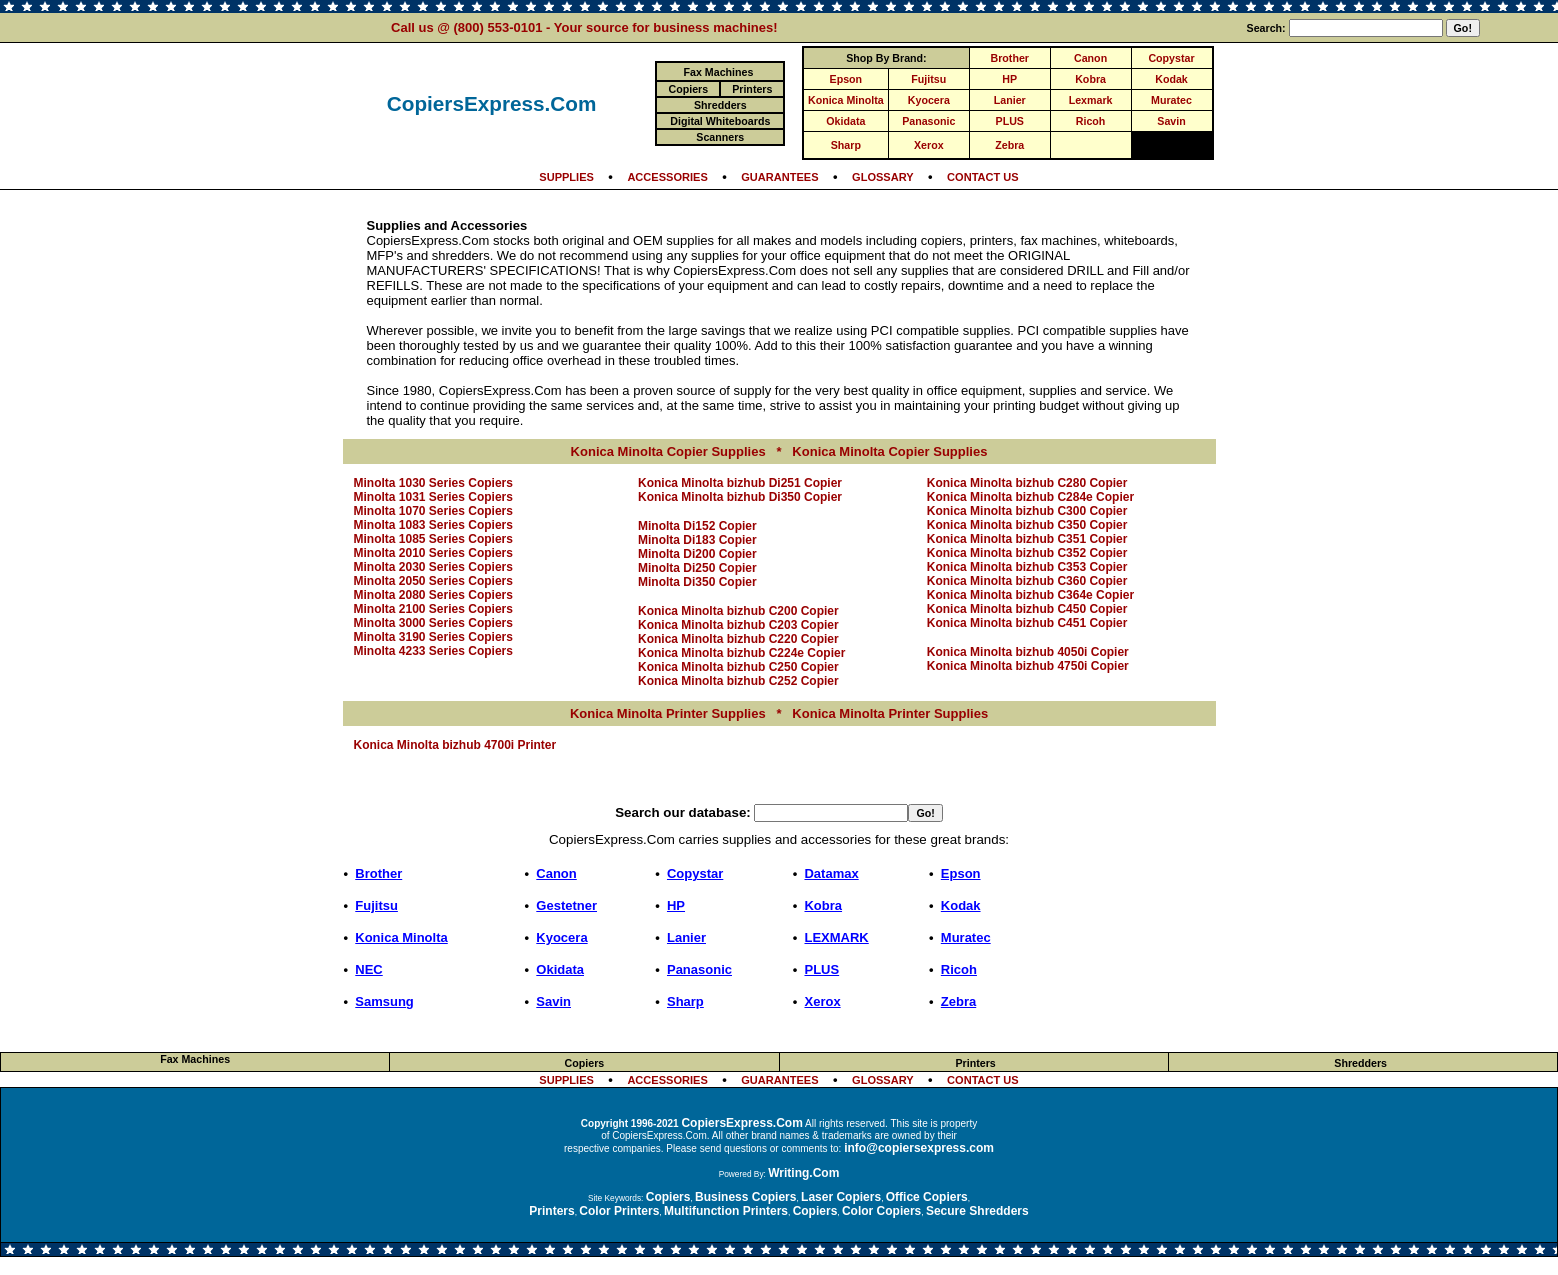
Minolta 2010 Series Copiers (433, 553)
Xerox (929, 145)
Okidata (845, 121)
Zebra (1009, 145)
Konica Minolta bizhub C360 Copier (1027, 581)
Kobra (1090, 79)
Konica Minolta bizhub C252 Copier (738, 681)
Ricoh (1091, 121)
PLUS (1010, 121)
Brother (1010, 58)
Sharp (846, 145)
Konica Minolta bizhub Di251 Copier (740, 483)
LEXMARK (836, 937)
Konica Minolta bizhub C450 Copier (1027, 609)
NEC (368, 969)
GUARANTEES (779, 177)
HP (1009, 79)
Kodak (1171, 79)
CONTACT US (983, 177)
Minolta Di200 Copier (697, 554)
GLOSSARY (883, 177)
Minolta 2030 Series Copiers (433, 567)
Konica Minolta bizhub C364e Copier (1030, 595)
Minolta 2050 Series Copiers (433, 581)
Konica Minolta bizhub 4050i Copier (1028, 652)
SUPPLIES (566, 177)
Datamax (831, 873)
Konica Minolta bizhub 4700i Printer (455, 745)
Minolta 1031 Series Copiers (433, 497)
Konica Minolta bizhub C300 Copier (1027, 511)
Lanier (1010, 100)
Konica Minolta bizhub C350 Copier (1027, 525)
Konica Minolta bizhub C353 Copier (1027, 567)
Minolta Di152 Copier (697, 526)
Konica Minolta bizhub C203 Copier (738, 625)
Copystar (1171, 58)
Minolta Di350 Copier (697, 582)
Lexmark (1091, 100)
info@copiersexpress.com (919, 1148)
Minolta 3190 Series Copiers (433, 637)
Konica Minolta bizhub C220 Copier (738, 639)
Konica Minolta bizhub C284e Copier (1030, 497)
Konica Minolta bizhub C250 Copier (738, 667)
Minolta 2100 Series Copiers (433, 609)
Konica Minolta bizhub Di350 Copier (740, 497)
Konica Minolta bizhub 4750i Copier (1028, 666)
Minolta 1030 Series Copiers (433, 483)
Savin (1171, 121)
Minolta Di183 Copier (697, 540)
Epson (846, 79)
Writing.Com (803, 1173)
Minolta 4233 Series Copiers (433, 651)
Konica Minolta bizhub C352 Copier (1027, 553)
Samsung (384, 1001)
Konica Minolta (846, 100)
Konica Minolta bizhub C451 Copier (1027, 623)
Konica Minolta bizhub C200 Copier (738, 611)
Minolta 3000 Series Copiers (433, 623)
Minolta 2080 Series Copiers (433, 595)
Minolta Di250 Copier (697, 568)
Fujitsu (928, 79)
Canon (1090, 58)
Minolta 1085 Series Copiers (433, 539)
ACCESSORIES (667, 177)
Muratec (1171, 100)
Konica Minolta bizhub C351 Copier (1027, 539)
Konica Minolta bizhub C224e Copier (741, 653)
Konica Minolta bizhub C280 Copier (1027, 483)
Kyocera (929, 100)
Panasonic (928, 121)
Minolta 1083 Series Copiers (433, 525)
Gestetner (566, 905)
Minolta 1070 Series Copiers (433, 511)
